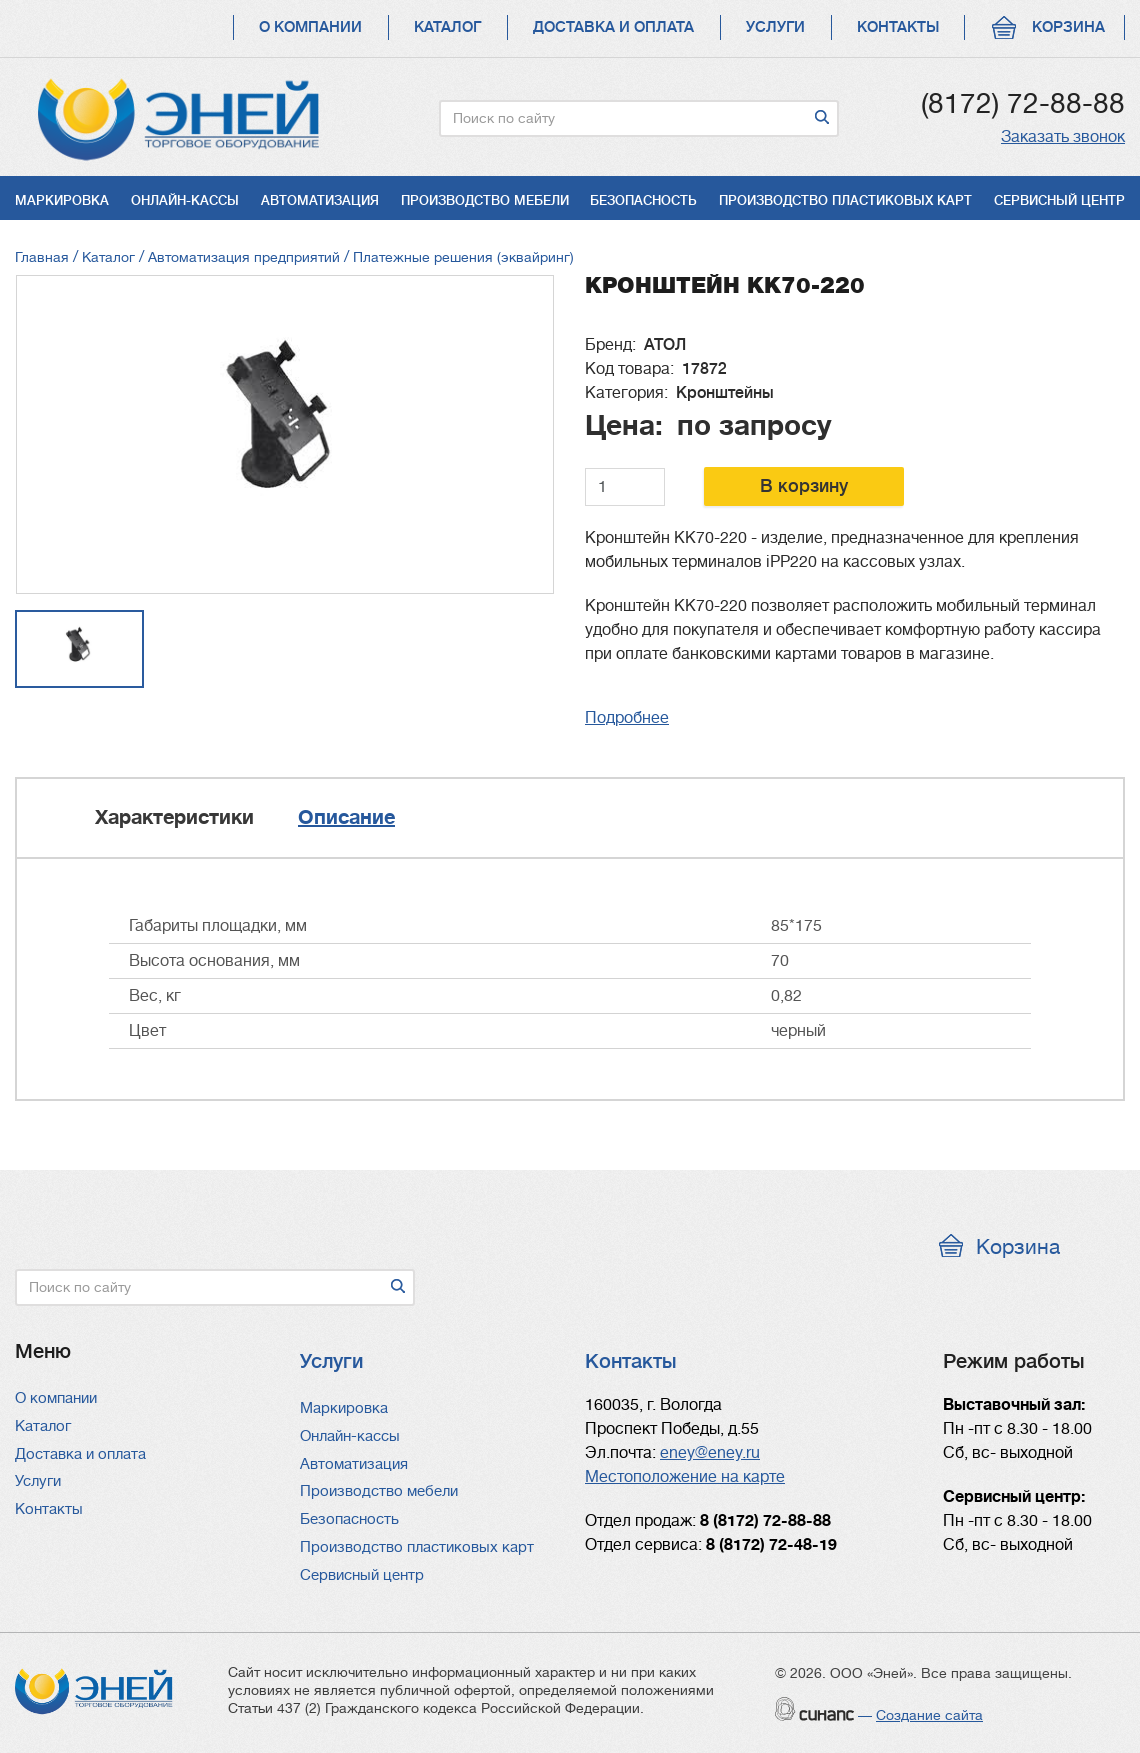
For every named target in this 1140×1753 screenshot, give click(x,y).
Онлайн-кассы (185, 200)
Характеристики (174, 817)
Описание (346, 817)
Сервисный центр (1059, 200)
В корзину (804, 486)
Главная (42, 257)
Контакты (898, 27)
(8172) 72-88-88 (1023, 104)
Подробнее (627, 718)
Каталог (447, 27)
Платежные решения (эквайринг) (463, 257)
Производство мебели (485, 200)
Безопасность (643, 200)
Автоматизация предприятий (244, 257)
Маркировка (62, 200)
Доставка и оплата (613, 27)
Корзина (1068, 27)
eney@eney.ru (710, 1453)
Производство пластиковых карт (845, 200)
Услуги (775, 27)
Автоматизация (320, 200)
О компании (310, 27)
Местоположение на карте (685, 1477)
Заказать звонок (1063, 137)
